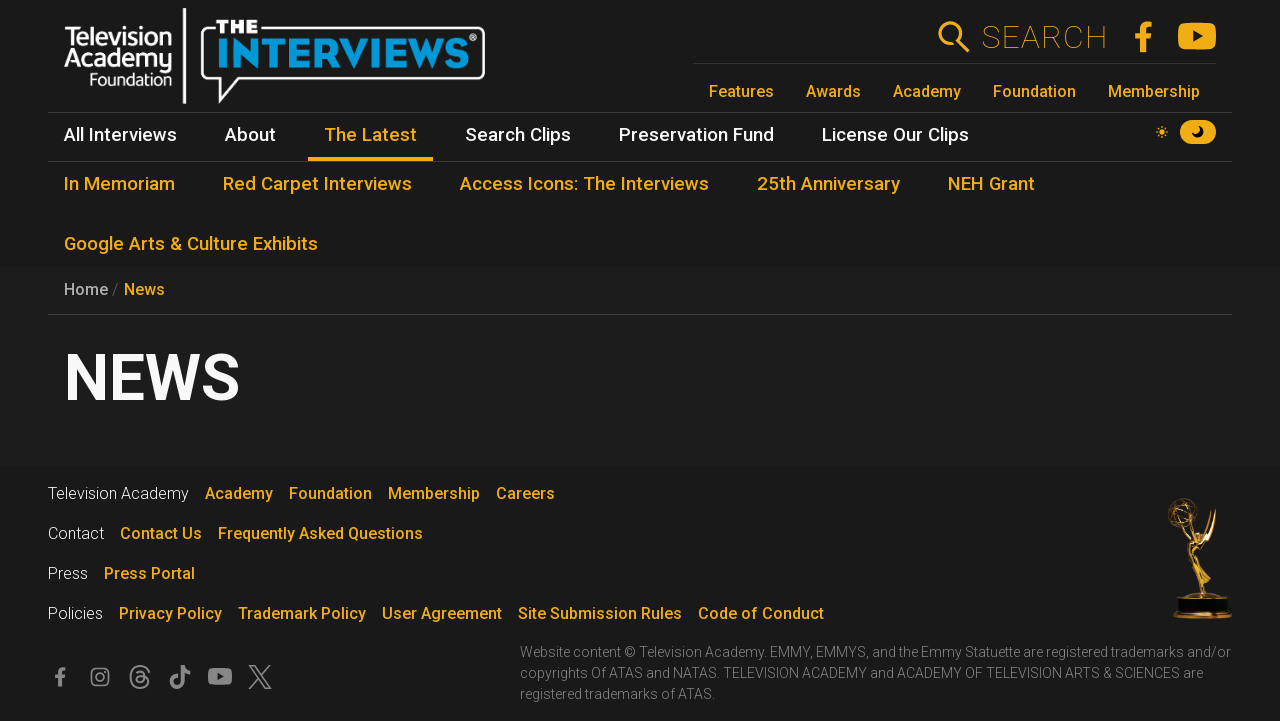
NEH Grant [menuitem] (991, 184)
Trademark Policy (302, 613)
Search (1044, 37)
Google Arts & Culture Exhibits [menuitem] (191, 244)
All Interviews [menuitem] (120, 135)
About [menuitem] (250, 135)
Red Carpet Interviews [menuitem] (317, 184)
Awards (833, 91)
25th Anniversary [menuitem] (828, 184)
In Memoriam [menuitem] (119, 184)
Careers (525, 493)
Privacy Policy (170, 613)
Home (86, 289)
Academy (927, 91)
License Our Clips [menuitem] (895, 135)
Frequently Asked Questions (320, 533)
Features (741, 91)
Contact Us (161, 533)
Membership (1154, 91)
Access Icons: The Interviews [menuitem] (584, 184)
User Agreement (442, 613)
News (144, 289)
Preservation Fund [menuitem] (696, 135)
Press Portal (149, 573)
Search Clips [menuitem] (518, 135)
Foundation (1034, 91)
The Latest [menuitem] (370, 135)
